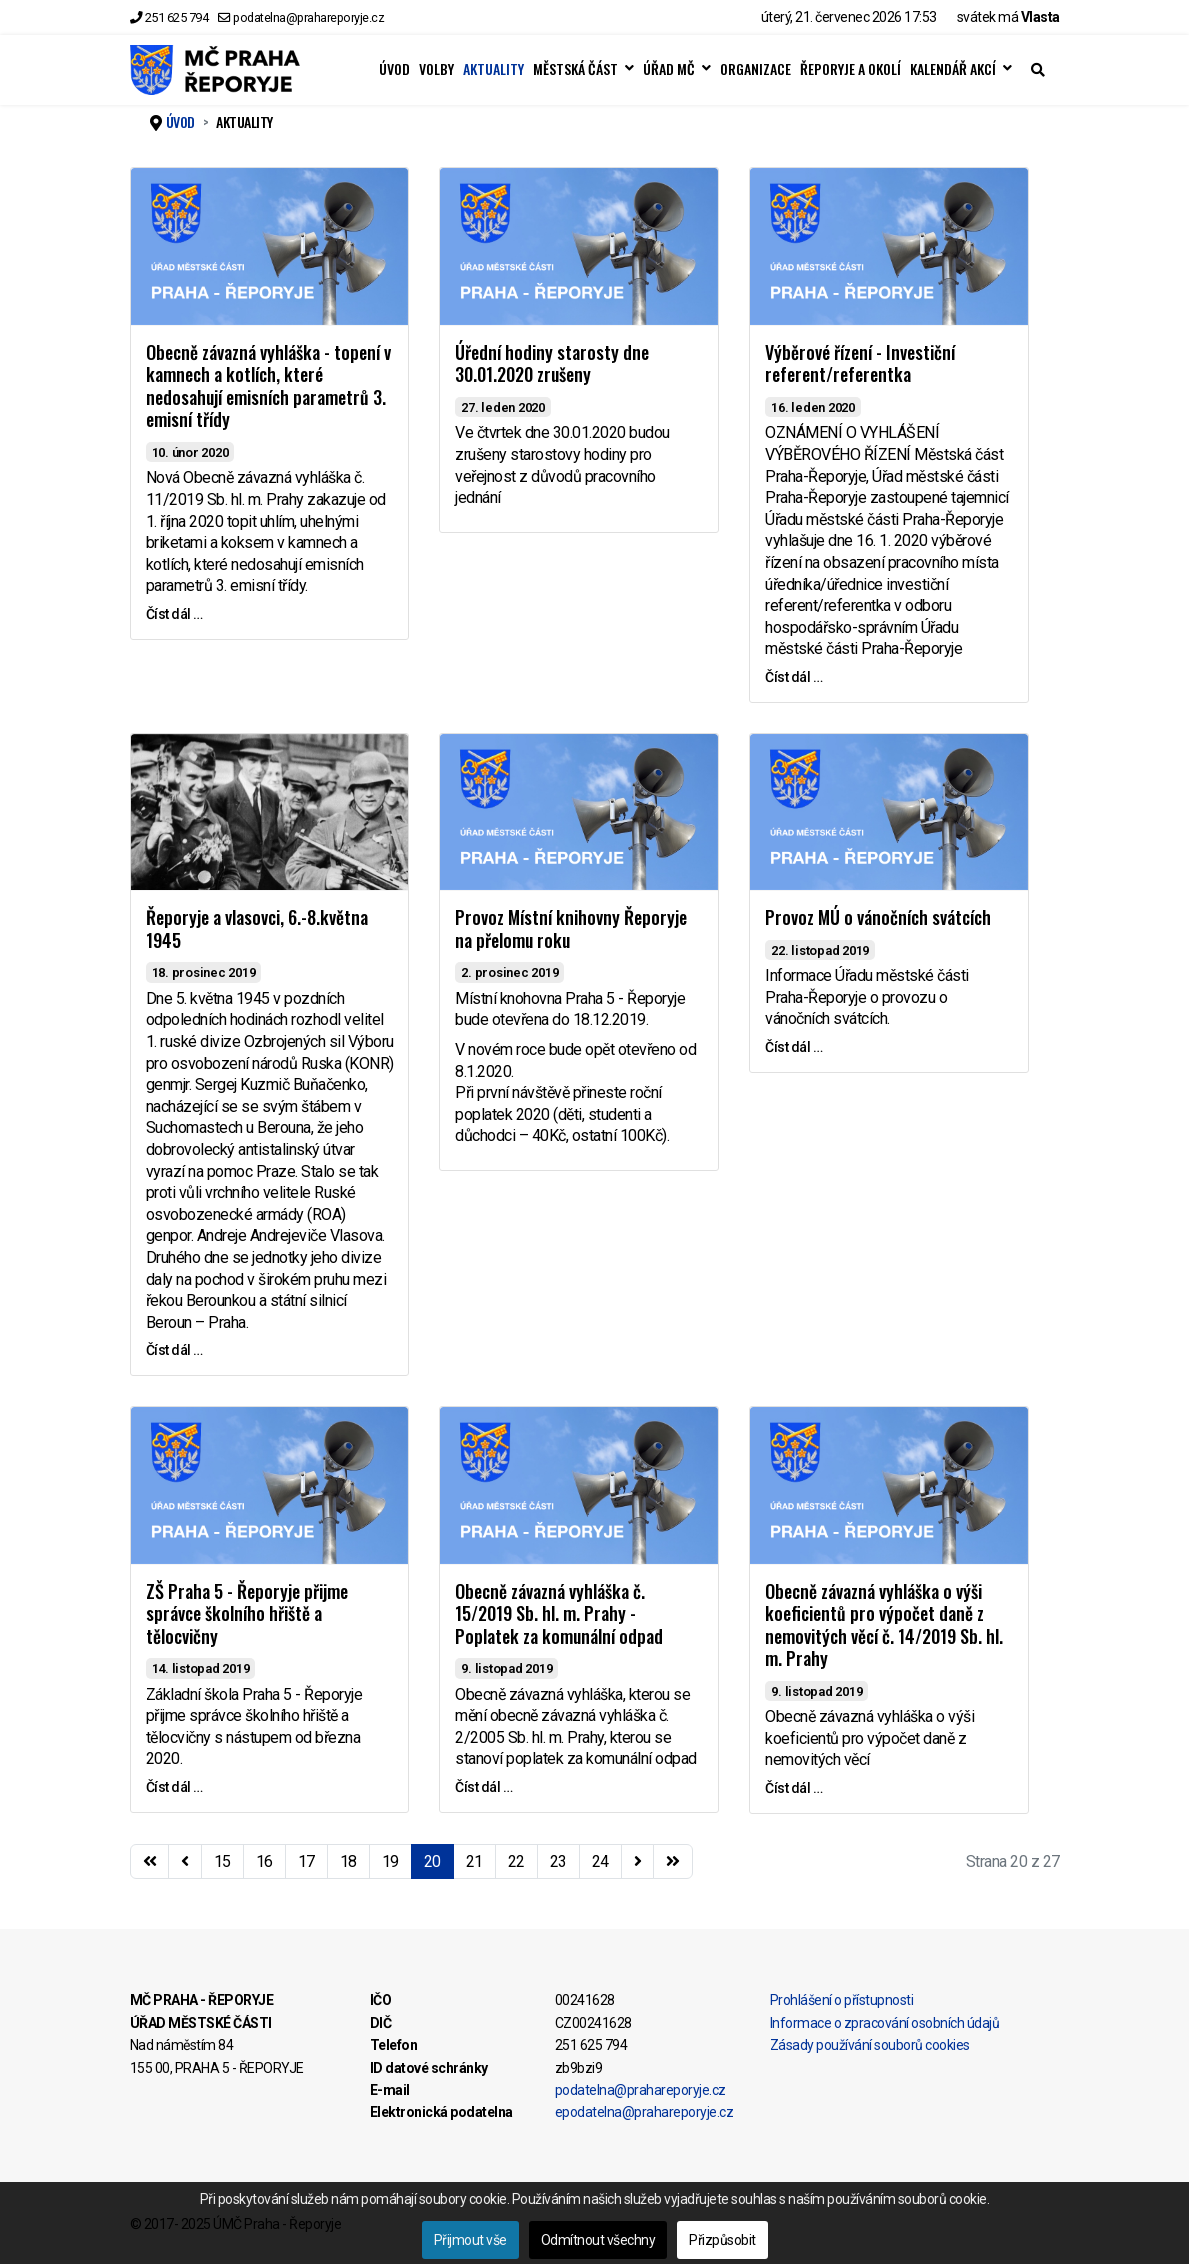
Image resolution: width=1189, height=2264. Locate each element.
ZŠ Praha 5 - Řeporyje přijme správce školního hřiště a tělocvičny (247, 1613)
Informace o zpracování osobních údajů (885, 2023)
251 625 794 (177, 17)
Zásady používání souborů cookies (870, 2045)
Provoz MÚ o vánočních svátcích (878, 917)
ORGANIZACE (755, 69)
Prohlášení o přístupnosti (842, 2000)
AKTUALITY (493, 69)
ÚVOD (394, 69)
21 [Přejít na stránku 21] (474, 1861)
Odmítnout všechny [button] (598, 2240)
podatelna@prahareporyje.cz (308, 17)
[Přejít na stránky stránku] (185, 1862)
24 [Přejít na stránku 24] (600, 1861)
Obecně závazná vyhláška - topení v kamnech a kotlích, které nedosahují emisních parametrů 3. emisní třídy (268, 386)
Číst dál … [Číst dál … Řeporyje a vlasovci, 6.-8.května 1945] (174, 1350)
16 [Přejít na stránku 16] (264, 1861)
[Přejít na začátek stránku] (150, 1862)
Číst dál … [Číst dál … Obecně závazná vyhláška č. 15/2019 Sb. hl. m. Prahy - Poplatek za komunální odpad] (483, 1787)
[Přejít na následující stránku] (638, 1862)
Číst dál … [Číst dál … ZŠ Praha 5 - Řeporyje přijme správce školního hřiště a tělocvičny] (174, 1787)
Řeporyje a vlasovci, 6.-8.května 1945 (257, 928)
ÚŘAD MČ (669, 69)
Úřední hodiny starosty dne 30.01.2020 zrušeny (552, 363)
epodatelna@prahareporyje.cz (644, 2112)
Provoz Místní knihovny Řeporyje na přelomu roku (571, 928)
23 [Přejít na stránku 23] (558, 1861)
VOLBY (436, 69)
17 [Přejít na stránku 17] (306, 1861)
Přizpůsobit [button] (722, 2240)
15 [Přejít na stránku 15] (222, 1861)
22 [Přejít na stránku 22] (516, 1861)
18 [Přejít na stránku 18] (348, 1861)
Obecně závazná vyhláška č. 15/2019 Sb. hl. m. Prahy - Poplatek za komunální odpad (559, 1613)
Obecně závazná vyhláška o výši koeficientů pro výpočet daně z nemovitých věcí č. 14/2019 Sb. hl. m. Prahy (884, 1625)
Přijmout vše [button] (470, 2240)
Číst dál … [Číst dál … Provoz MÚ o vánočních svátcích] (793, 1047)
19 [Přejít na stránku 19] (390, 1861)
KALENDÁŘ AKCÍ (953, 69)
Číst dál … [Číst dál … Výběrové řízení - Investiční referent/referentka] (793, 677)
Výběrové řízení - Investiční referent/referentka (860, 363)
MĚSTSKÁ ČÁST (575, 69)
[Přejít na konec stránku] (673, 1862)
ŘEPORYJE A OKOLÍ (850, 69)
